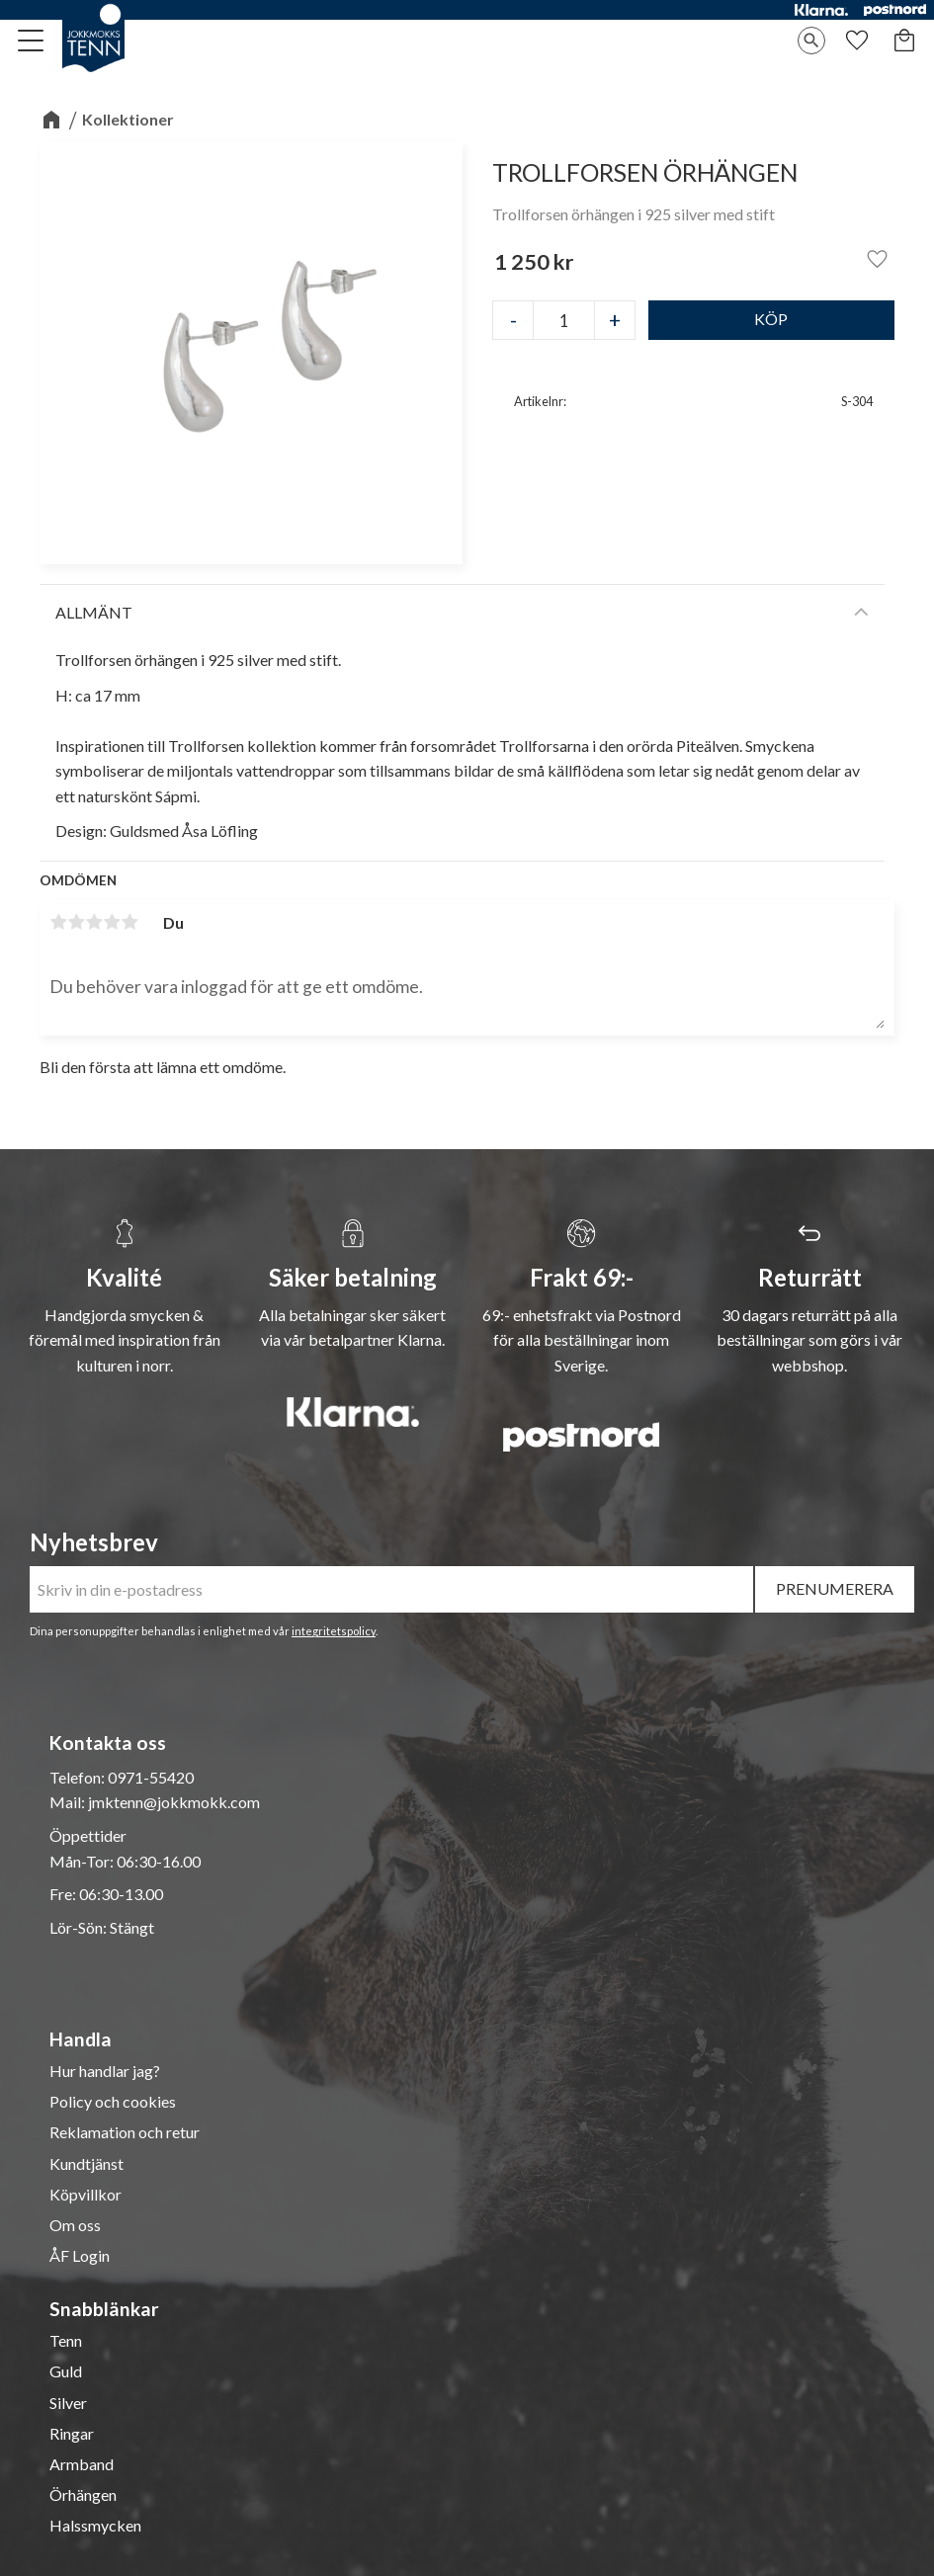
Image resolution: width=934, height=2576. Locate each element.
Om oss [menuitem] (75, 2225)
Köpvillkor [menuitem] (85, 2194)
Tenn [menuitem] (65, 2341)
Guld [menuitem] (65, 2371)
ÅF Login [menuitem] (79, 2256)
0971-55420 (151, 1777)
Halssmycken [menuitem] (95, 2525)
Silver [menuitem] (68, 2403)
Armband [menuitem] (81, 2464)
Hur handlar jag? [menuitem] (104, 2071)
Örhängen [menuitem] (83, 2495)
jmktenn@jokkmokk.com (174, 1801)
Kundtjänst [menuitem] (86, 2164)
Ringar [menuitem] (71, 2434)
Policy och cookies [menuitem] (112, 2102)
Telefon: (78, 1777)
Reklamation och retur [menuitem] (124, 2132)
